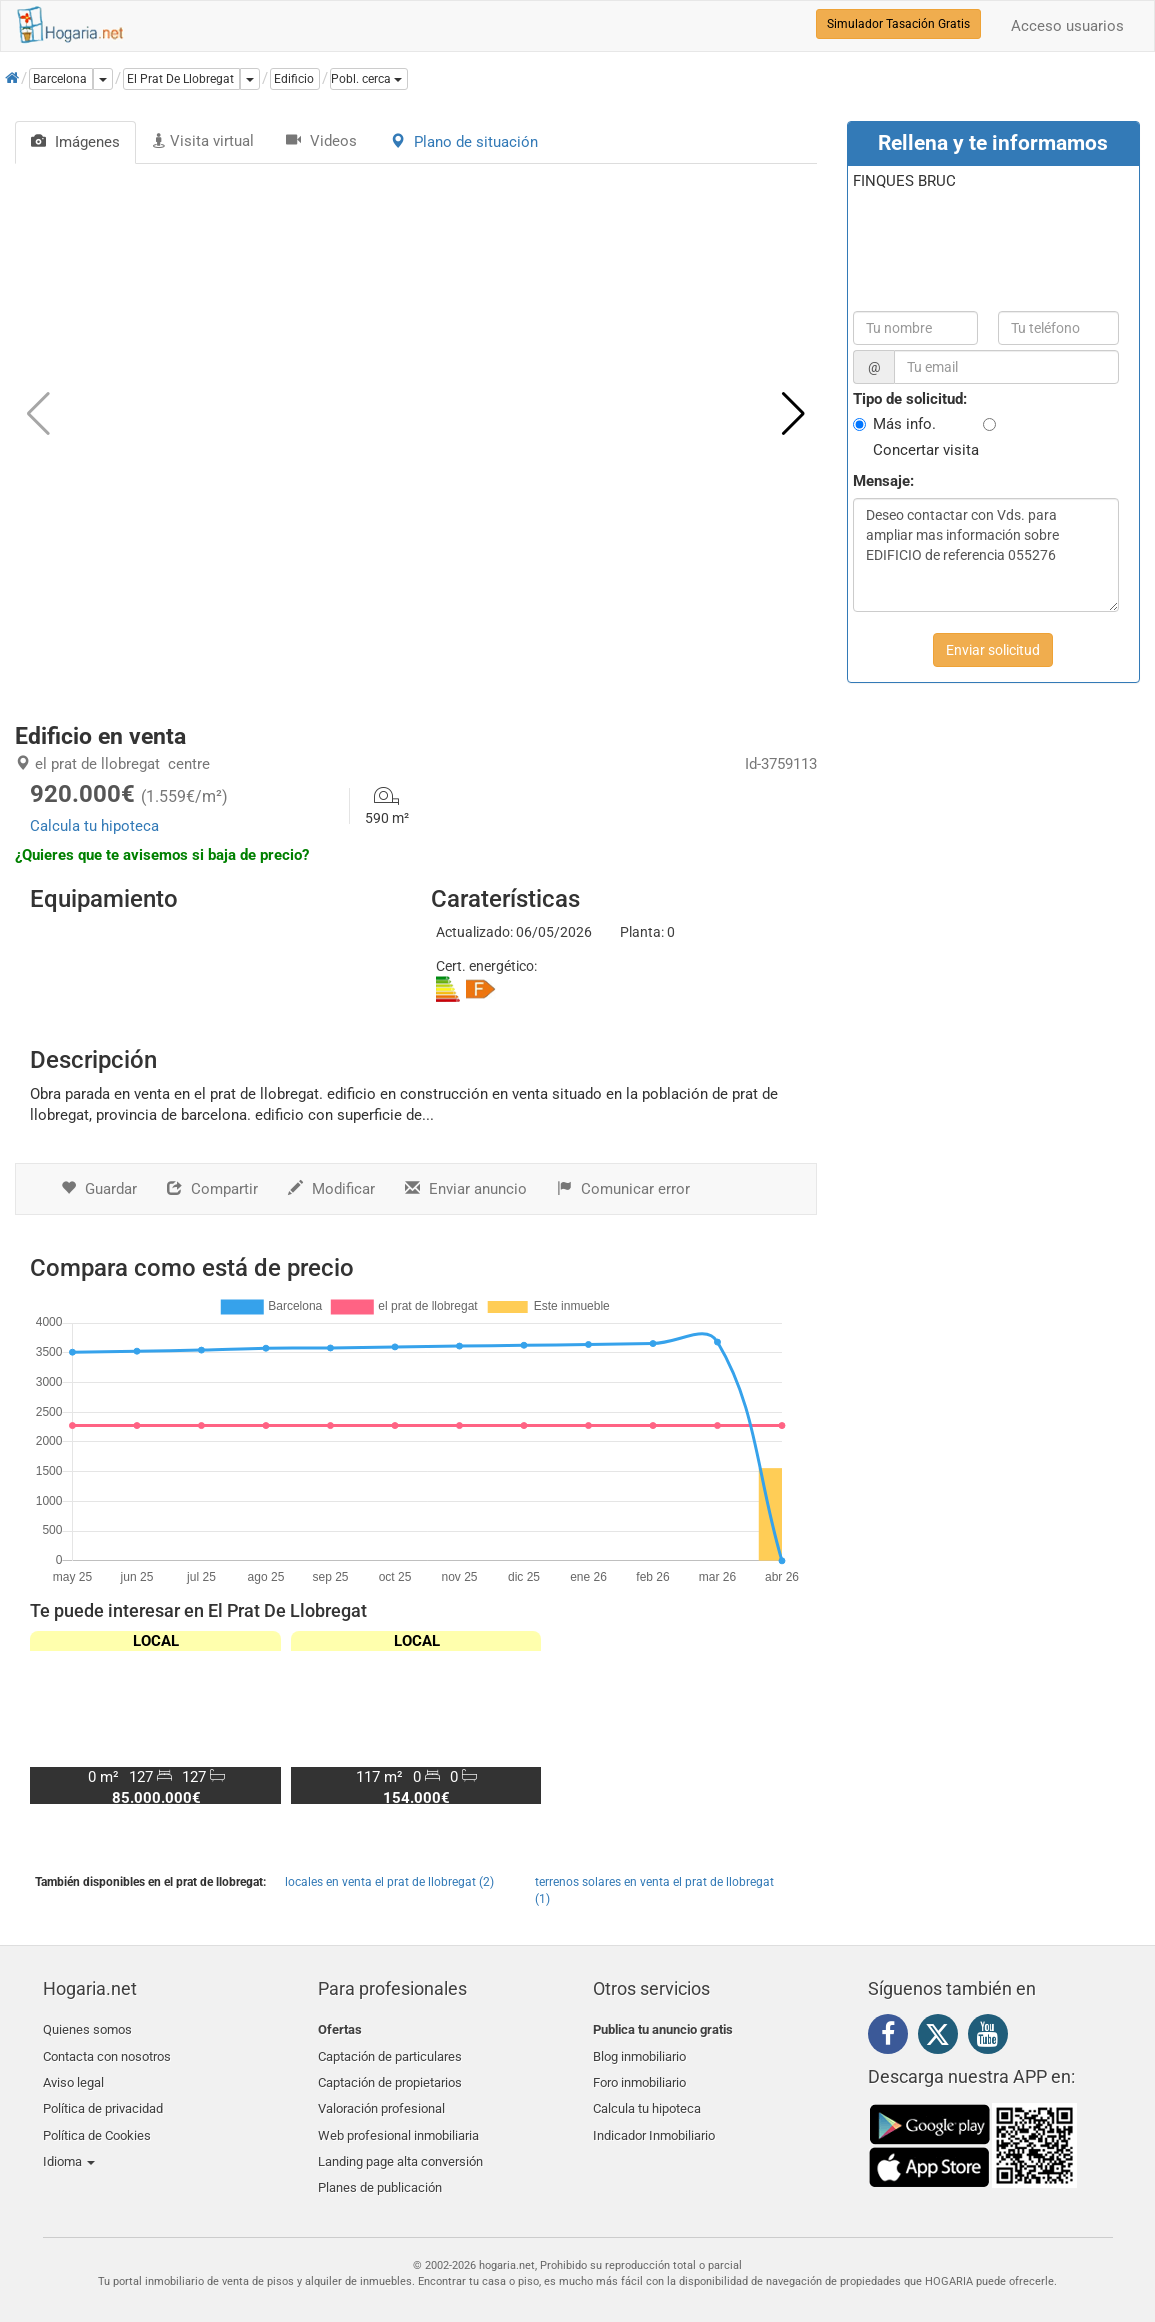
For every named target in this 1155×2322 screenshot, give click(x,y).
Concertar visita (926, 450)
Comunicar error (623, 1189)
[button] (369, 79)
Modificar (331, 1189)
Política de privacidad (103, 2100)
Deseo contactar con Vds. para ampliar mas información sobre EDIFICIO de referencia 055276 (986, 555)
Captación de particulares (390, 2053)
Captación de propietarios (390, 2077)
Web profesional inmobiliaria (398, 2124)
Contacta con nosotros (107, 2053)
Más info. (904, 424)
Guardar (99, 1189)
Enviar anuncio (466, 1189)
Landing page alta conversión (400, 2147)
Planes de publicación (380, 2171)
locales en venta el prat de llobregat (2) (389, 1882)
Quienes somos (87, 2029)
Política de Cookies (97, 2124)
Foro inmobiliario (639, 2077)
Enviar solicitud (993, 650)
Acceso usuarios (1067, 26)
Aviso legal (73, 2077)
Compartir (212, 1189)
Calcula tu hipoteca (94, 826)
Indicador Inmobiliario (654, 2124)
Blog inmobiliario (639, 2053)
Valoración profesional (381, 2100)
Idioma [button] (69, 2147)
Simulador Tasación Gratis (898, 24)
